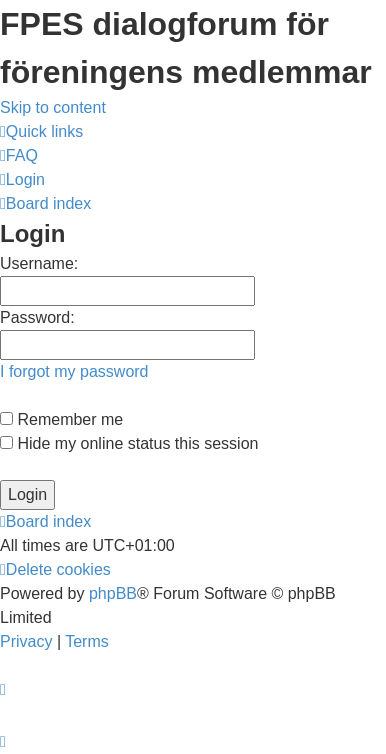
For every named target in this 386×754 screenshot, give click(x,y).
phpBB (113, 593)
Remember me (61, 419)
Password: (37, 317)
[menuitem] (19, 155)
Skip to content (53, 107)
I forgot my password (74, 371)
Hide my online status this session (129, 443)
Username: (39, 263)
